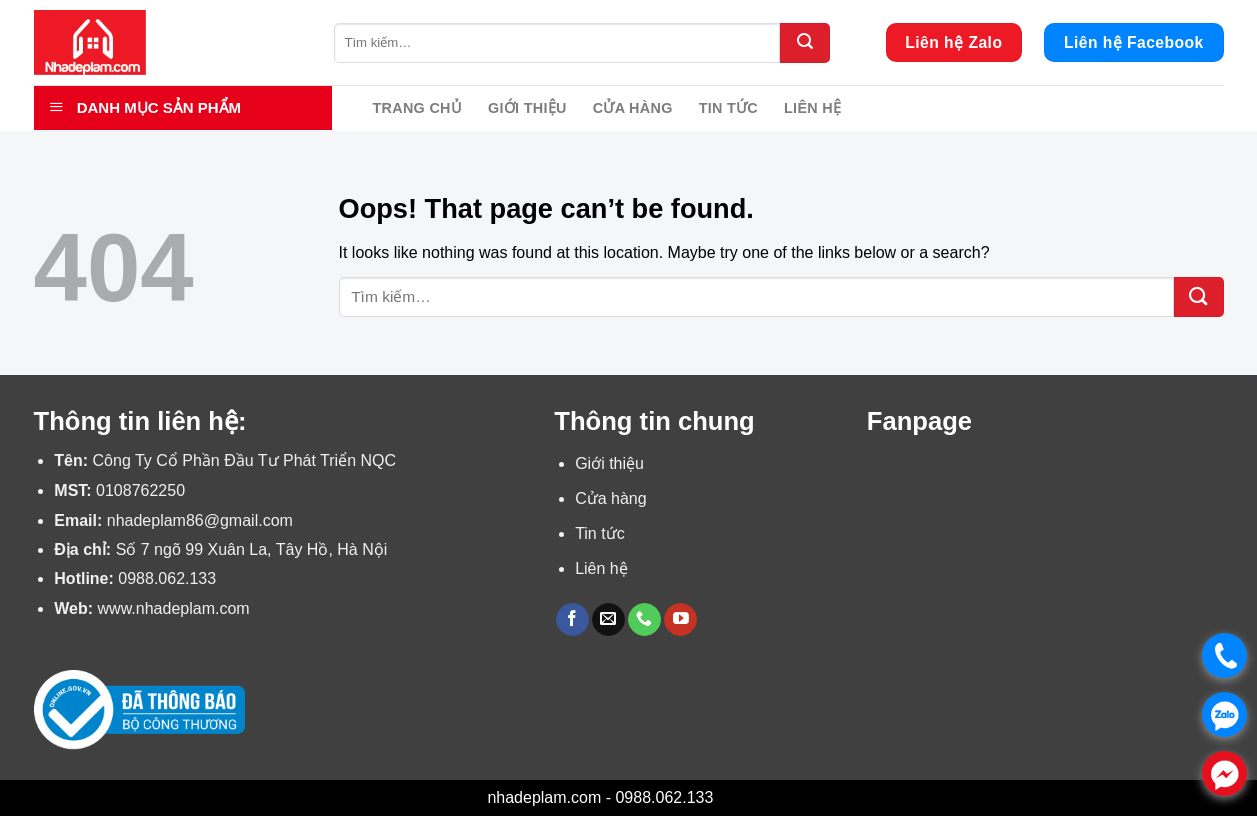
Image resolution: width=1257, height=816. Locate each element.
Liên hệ (812, 108)
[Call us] (644, 620)
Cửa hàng (633, 108)
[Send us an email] (608, 620)
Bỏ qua (744, 797)
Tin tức (728, 108)
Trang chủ (418, 108)
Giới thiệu (527, 108)
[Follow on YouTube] (680, 620)
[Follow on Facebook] (572, 620)
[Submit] (805, 43)
